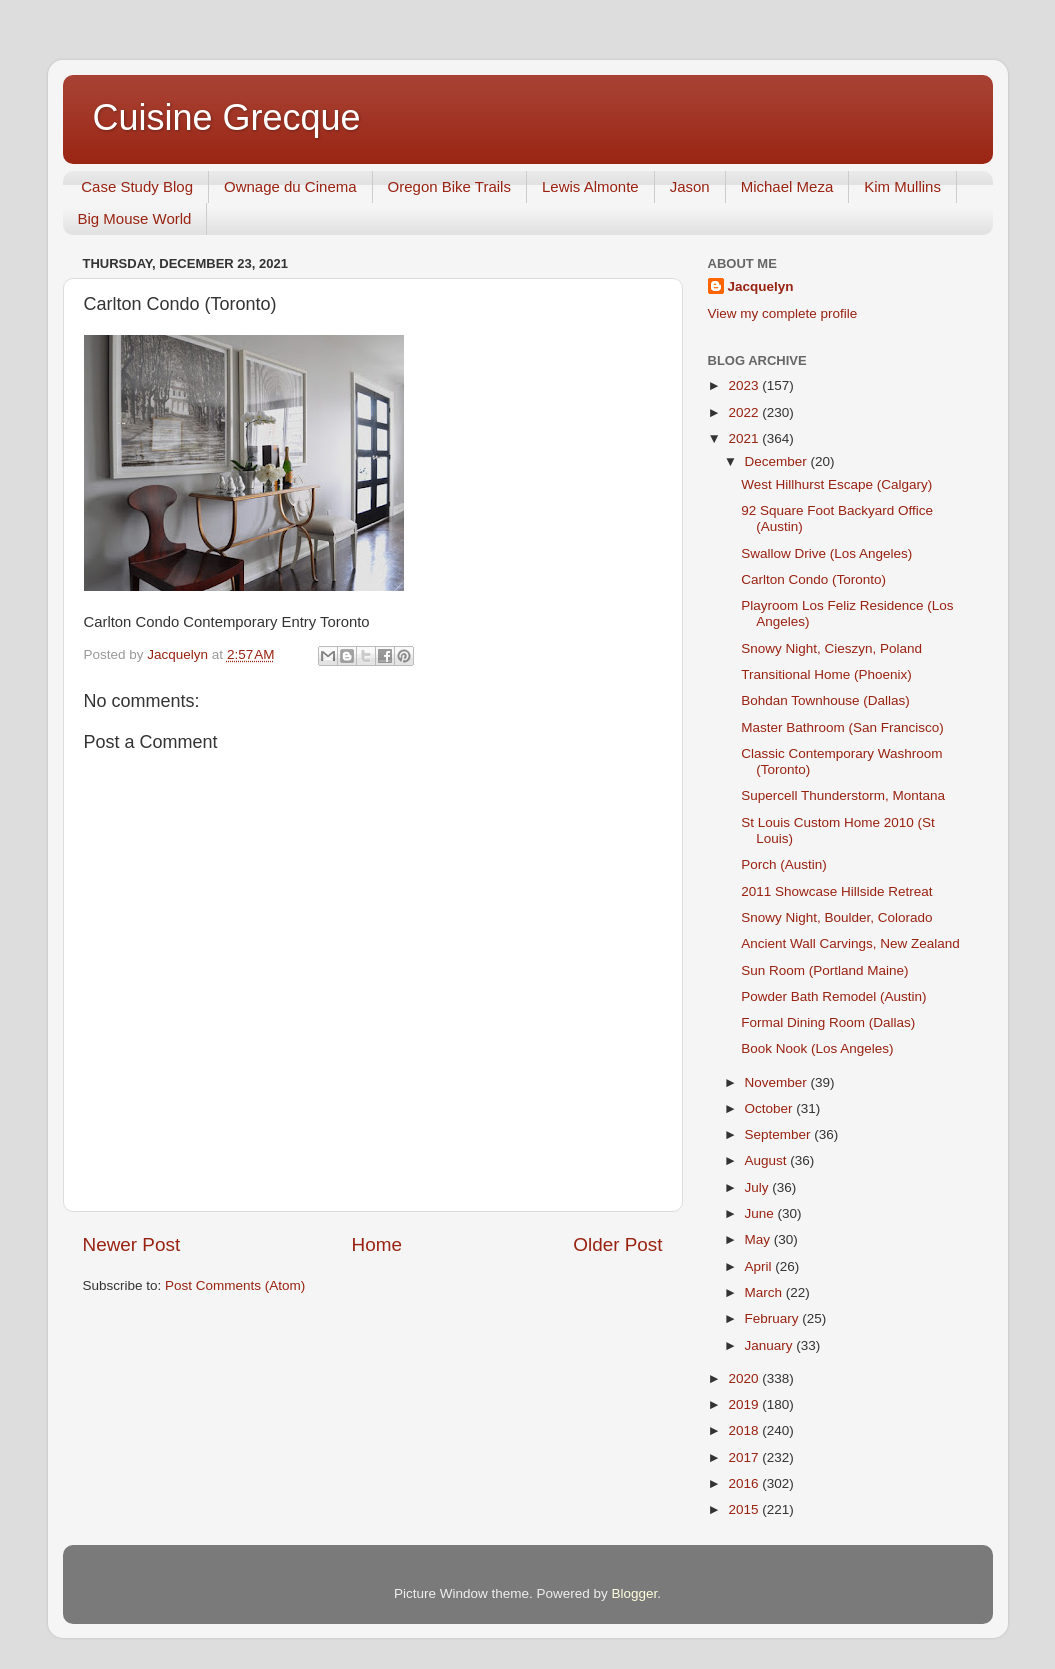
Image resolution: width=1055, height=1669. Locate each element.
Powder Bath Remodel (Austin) (833, 996)
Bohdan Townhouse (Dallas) (825, 700)
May (759, 1239)
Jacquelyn (761, 286)
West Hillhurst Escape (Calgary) (836, 484)
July (759, 1187)
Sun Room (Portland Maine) (824, 970)
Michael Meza (787, 186)
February (774, 1318)
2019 (745, 1404)
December (778, 461)
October (771, 1108)
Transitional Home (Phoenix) (826, 674)
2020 (745, 1378)
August (768, 1160)
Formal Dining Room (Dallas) (828, 1022)
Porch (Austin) (784, 864)
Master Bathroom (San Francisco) (842, 727)
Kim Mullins (902, 186)
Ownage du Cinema (290, 186)
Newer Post (132, 1244)
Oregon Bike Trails (449, 186)
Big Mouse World (135, 218)
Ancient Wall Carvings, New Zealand (850, 943)
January (771, 1345)
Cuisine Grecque (227, 117)
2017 (745, 1457)
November (778, 1082)
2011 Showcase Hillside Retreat (836, 891)
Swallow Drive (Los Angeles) (826, 553)
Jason (690, 186)
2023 (745, 385)
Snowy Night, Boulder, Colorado (836, 917)
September (780, 1134)
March (765, 1292)
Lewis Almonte (590, 186)
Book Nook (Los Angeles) (817, 1048)
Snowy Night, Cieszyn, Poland (831, 648)
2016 (745, 1483)
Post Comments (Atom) (235, 1285)
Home (377, 1244)
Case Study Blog (137, 186)
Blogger (635, 1593)
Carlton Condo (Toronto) (813, 579)
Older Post (617, 1244)
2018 (745, 1430)
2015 (745, 1509)
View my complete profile (783, 313)
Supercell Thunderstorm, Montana (843, 795)
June (761, 1213)
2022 (745, 412)
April (760, 1266)
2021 (745, 438)
